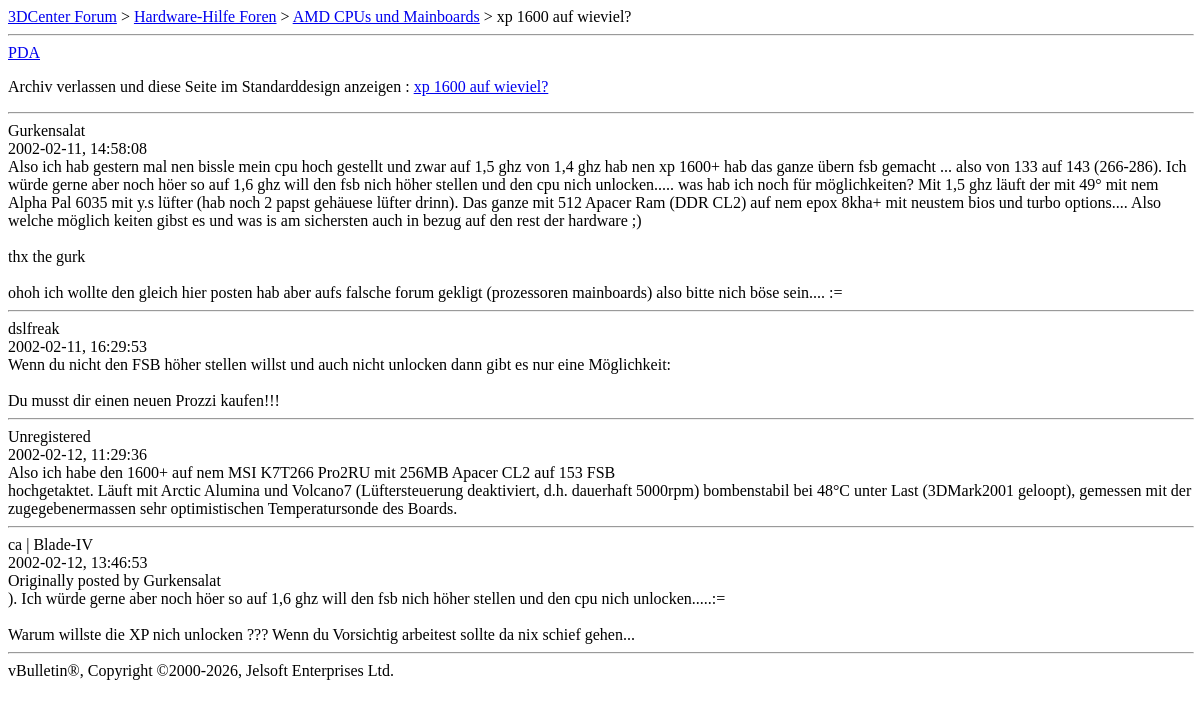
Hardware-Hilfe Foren (205, 16)
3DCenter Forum (62, 16)
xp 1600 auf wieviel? (481, 86)
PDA (24, 52)
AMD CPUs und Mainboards (386, 16)
